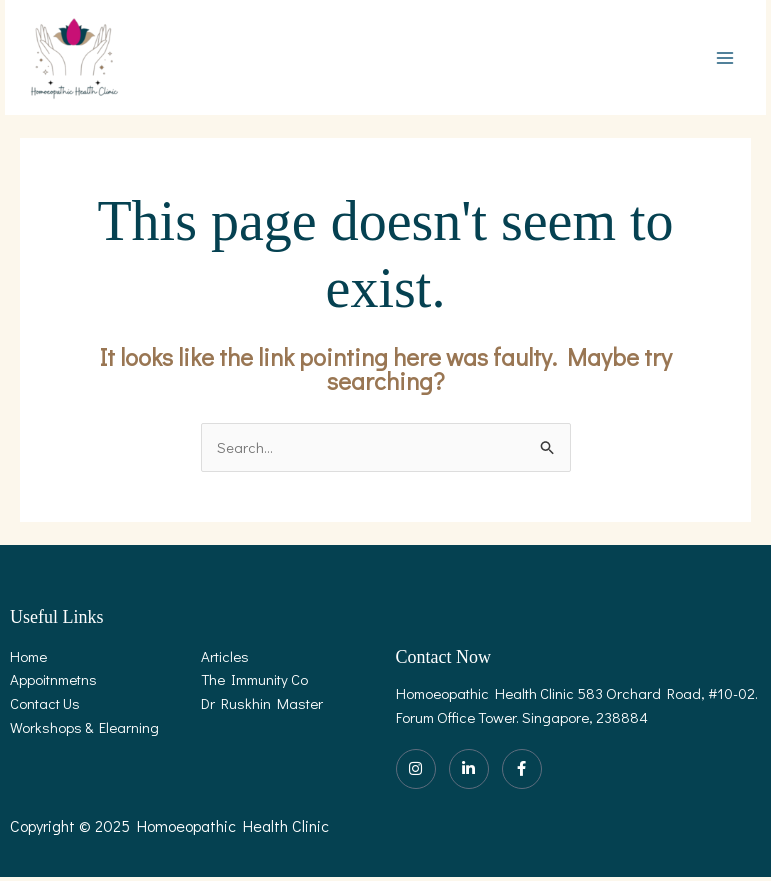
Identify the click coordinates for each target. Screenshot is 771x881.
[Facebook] (522, 772)
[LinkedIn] (469, 772)
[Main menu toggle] (725, 59)
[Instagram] (416, 772)
